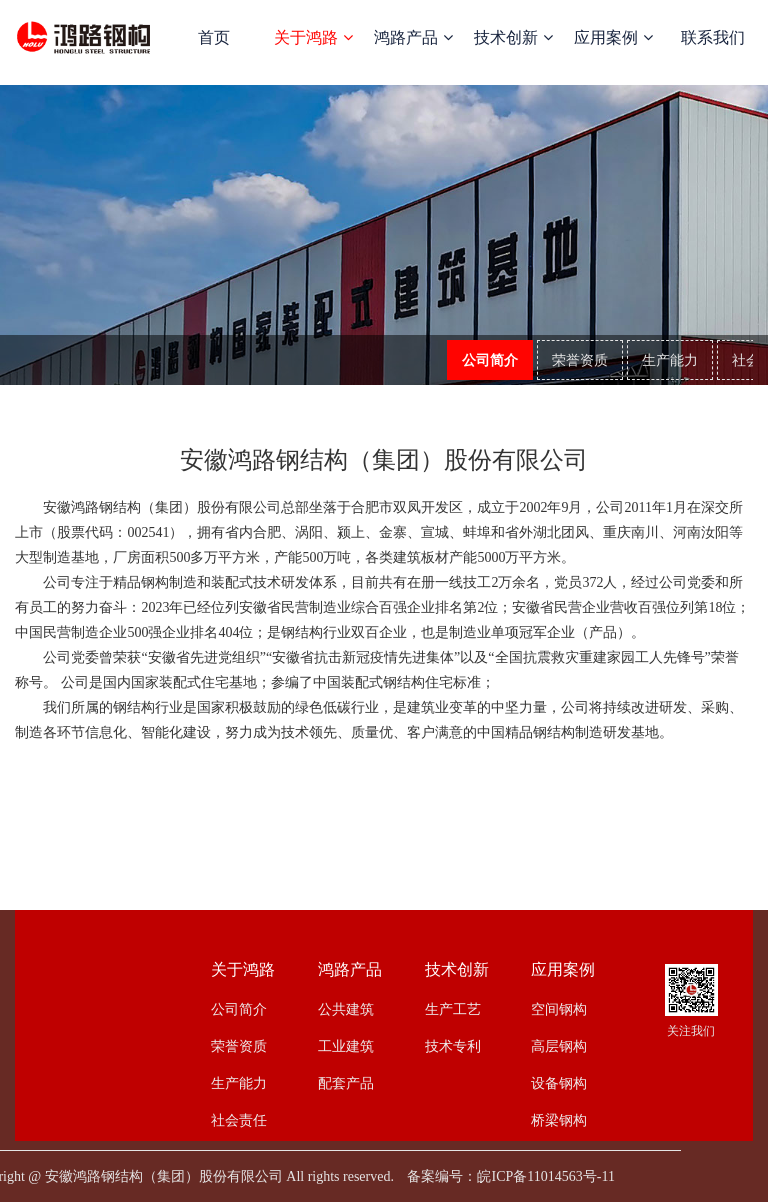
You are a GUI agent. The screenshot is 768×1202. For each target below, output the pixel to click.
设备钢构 (559, 1083)
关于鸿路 (313, 37)
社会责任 (239, 1120)
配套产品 (346, 1083)
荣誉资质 (580, 361)
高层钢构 (559, 1046)
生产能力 (670, 361)
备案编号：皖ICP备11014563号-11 (510, 1176)
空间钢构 (559, 1009)
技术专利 (453, 1046)
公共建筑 (346, 1009)
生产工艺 (453, 1009)
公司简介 (490, 361)
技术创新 (513, 37)
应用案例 (613, 37)
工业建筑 (346, 1046)
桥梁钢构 (559, 1120)
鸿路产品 (413, 37)
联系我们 (713, 37)
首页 (214, 37)
